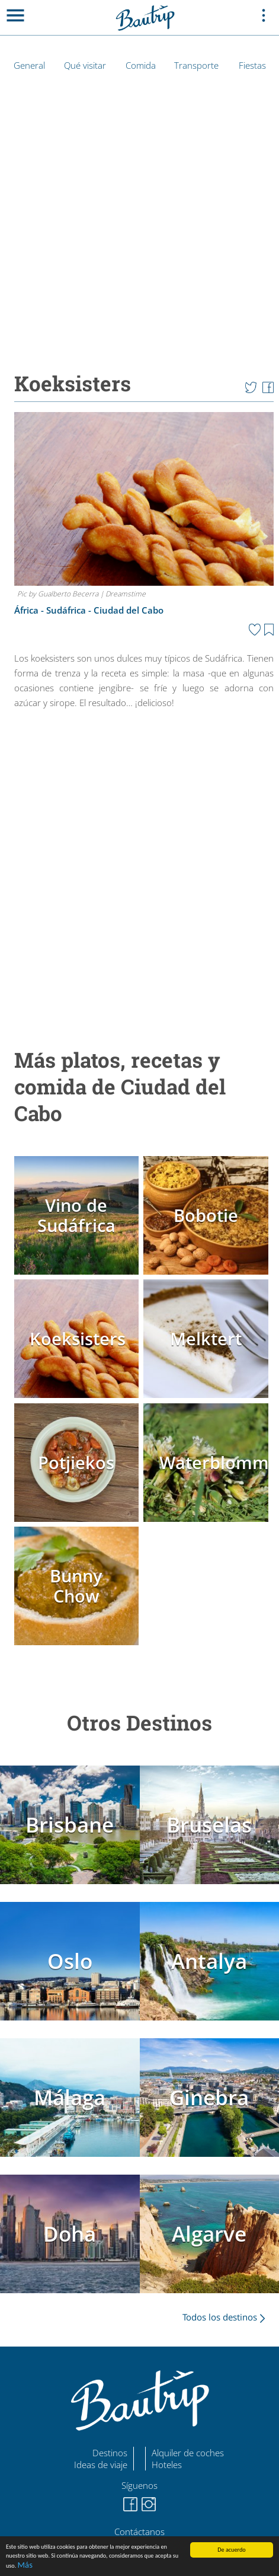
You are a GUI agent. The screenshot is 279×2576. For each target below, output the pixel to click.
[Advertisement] (137, 871)
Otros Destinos (139, 1723)
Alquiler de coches (188, 2453)
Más (25, 2564)
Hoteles (167, 2464)
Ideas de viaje (100, 2464)
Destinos (109, 2453)
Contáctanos (139, 2531)
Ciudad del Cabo (128, 610)
